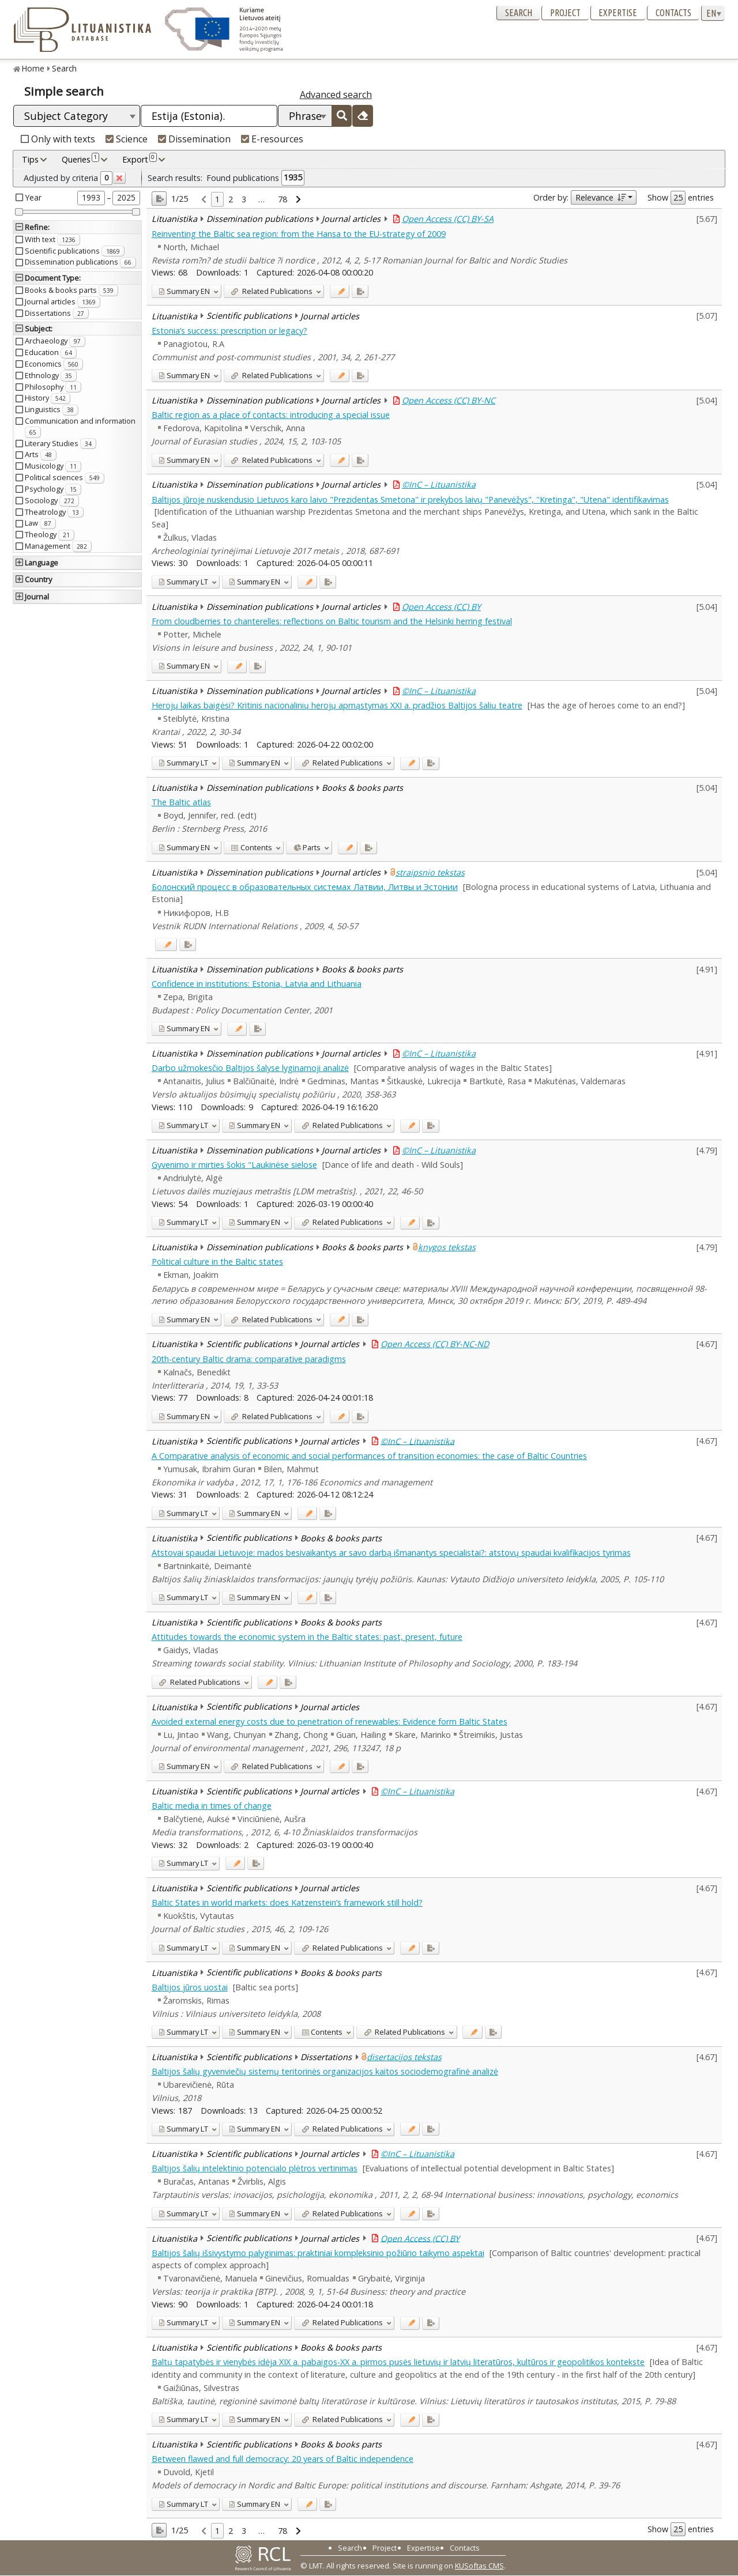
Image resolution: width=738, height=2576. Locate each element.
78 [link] (282, 199)
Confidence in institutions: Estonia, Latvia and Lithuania (257, 983)
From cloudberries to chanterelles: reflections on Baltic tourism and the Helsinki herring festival (332, 621)
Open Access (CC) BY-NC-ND (435, 1343)
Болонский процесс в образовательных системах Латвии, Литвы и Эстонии (305, 886)
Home (33, 68)
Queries (80, 159)
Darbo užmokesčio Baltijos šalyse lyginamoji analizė (250, 1067)
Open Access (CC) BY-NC (448, 400)
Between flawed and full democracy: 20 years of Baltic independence (282, 2458)
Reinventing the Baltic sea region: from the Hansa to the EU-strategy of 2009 (299, 233)
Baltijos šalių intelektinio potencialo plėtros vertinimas (254, 2168)
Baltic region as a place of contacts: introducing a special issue (271, 414)
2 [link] (230, 199)
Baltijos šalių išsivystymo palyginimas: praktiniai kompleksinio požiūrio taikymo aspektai (318, 2252)
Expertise (617, 12)
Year (33, 197)
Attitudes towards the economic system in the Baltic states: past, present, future (307, 1636)
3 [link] (244, 199)
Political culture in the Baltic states (217, 1261)
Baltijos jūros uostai (190, 1987)
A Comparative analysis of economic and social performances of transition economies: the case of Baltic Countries (369, 1455)
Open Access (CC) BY (441, 606)
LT (183, 581)
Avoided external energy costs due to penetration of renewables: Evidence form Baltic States (329, 1721)
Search (518, 12)
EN (184, 291)
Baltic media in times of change (212, 1805)
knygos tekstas (447, 1247)
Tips (30, 159)
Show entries (680, 198)
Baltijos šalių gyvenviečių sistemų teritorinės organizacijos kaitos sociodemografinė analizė (325, 2071)
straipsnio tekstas (430, 872)
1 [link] (217, 199)
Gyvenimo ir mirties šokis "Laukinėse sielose (234, 1164)
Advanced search (336, 94)
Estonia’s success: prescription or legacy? (229, 330)
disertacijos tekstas (404, 2056)
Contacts (673, 12)
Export (139, 159)
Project (565, 12)
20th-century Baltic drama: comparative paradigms (249, 1358)
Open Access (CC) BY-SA (448, 218)
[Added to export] (360, 291)
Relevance (600, 197)
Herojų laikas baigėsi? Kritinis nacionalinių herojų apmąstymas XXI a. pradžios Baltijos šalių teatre (337, 705)
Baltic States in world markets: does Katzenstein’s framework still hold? (287, 1902)
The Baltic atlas (181, 802)
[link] (203, 199)
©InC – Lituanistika (439, 484)
